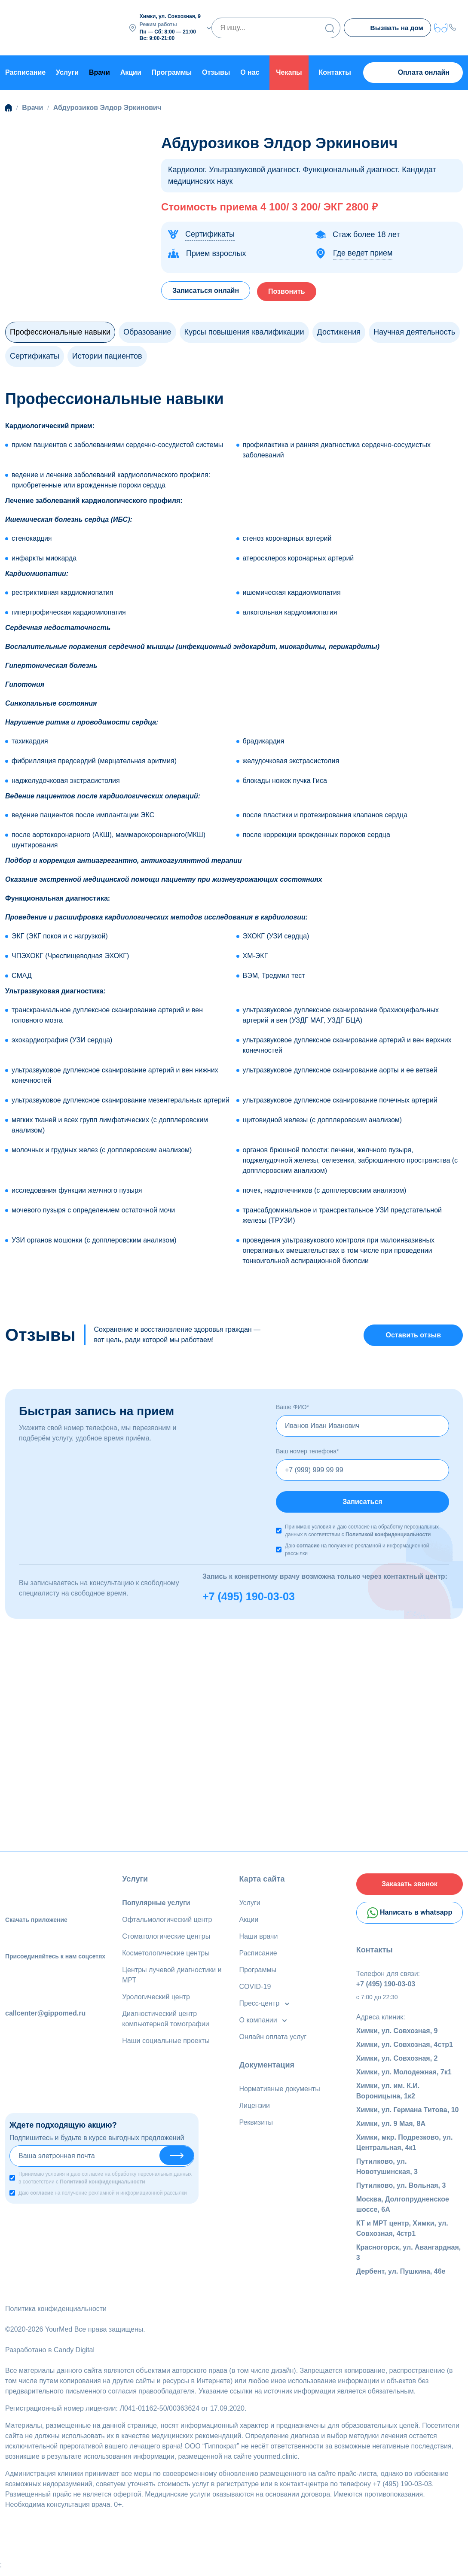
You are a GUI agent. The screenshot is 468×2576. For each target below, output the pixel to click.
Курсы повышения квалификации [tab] (244, 330)
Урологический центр (156, 1999)
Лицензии (254, 2107)
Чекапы (289, 70)
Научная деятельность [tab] (414, 330)
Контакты (335, 70)
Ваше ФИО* (292, 1407)
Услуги (67, 70)
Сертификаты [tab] (34, 354)
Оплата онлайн (413, 71)
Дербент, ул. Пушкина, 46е (401, 2277)
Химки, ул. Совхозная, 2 (397, 2064)
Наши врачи (258, 1938)
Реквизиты (256, 2124)
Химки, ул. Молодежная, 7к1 (404, 2078)
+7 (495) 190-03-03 (248, 1598)
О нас (249, 70)
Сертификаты (210, 232)
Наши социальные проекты (165, 2042)
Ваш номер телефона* (307, 1451)
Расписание (25, 70)
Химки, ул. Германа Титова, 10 (407, 2115)
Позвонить (294, 288)
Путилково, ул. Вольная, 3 (401, 2191)
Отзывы (216, 70)
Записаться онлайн (207, 288)
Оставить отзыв (413, 1334)
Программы (172, 70)
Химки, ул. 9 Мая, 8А (390, 2129)
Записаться (362, 1503)
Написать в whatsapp (410, 1918)
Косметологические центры (165, 1955)
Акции (130, 70)
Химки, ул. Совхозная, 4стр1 (404, 2050)
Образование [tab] (147, 330)
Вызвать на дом (386, 28)
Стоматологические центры (166, 1938)
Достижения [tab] (339, 330)
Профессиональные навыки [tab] (60, 330)
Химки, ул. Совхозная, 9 (397, 2036)
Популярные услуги (156, 1905)
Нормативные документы (279, 2091)
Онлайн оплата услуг (273, 2039)
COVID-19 (255, 1988)
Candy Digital (74, 2356)
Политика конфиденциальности (56, 2314)
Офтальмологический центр (167, 1921)
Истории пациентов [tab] (107, 354)
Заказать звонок (409, 1887)
